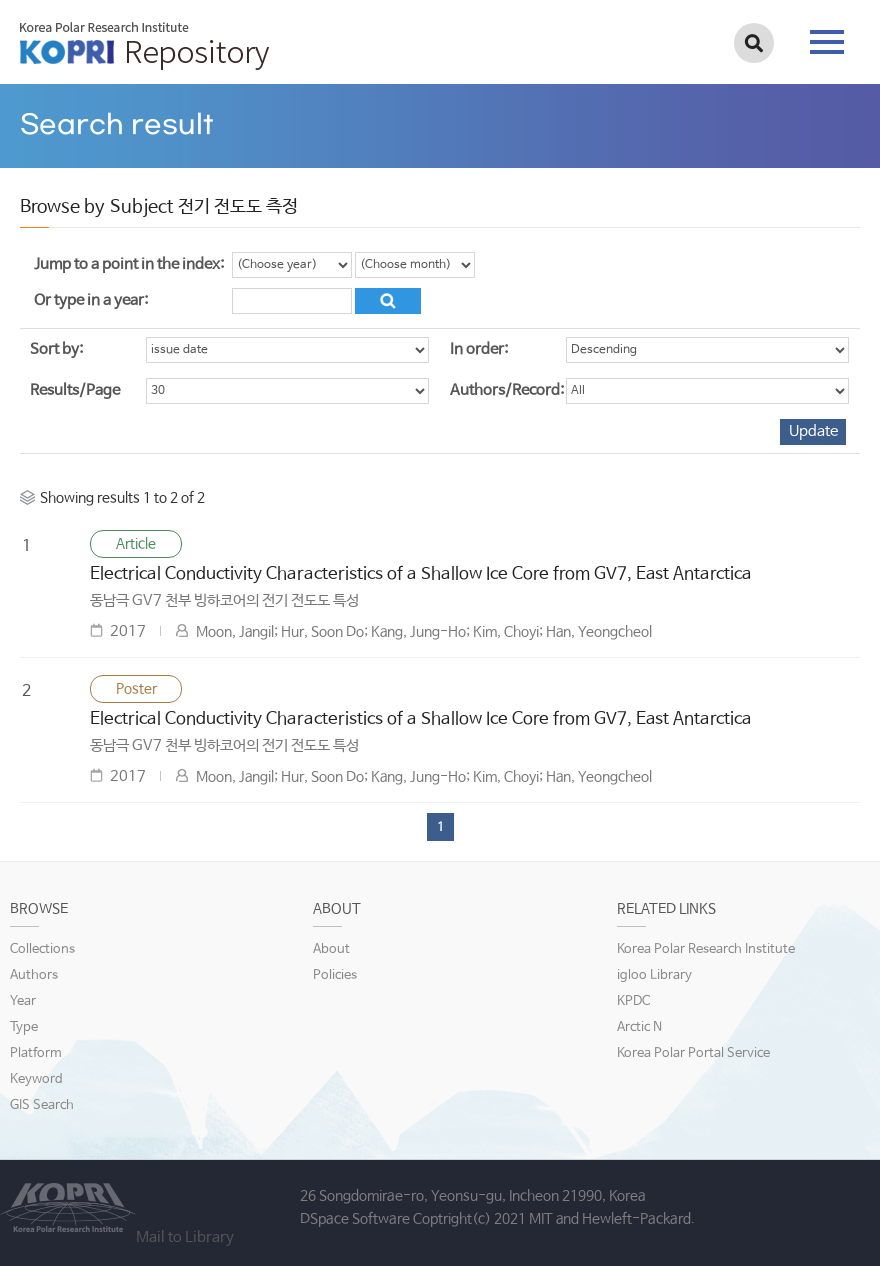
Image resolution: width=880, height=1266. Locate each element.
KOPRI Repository (144, 46)
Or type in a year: (91, 300)
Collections (42, 949)
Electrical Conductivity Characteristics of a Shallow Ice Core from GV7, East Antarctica (421, 574)
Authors (34, 975)
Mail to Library (185, 1237)
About (331, 949)
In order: (479, 349)
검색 (754, 43)
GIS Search (42, 1105)
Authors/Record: (507, 390)
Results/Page (75, 390)
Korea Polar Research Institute (706, 949)
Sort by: (56, 349)
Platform (36, 1053)
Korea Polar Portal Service (693, 1053)
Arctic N (639, 1027)
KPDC (633, 1001)
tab (827, 42)
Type (24, 1027)
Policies (335, 975)
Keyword (36, 1079)
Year (23, 1001)
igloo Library (654, 975)
